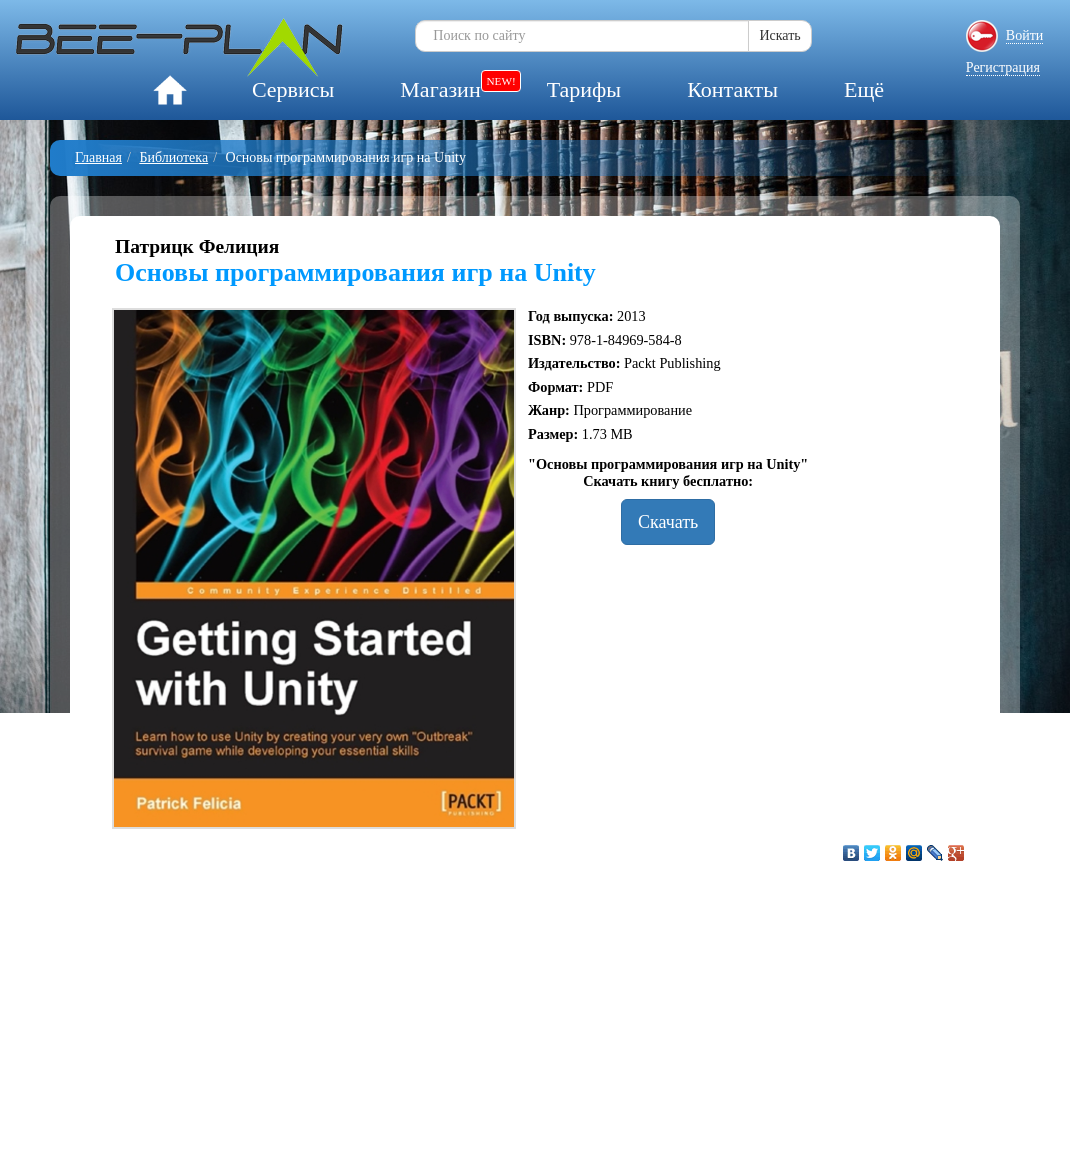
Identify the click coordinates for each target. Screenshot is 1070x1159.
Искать (779, 35)
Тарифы (584, 89)
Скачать (668, 522)
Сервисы (293, 89)
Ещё (864, 89)
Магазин (440, 89)
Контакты (732, 89)
